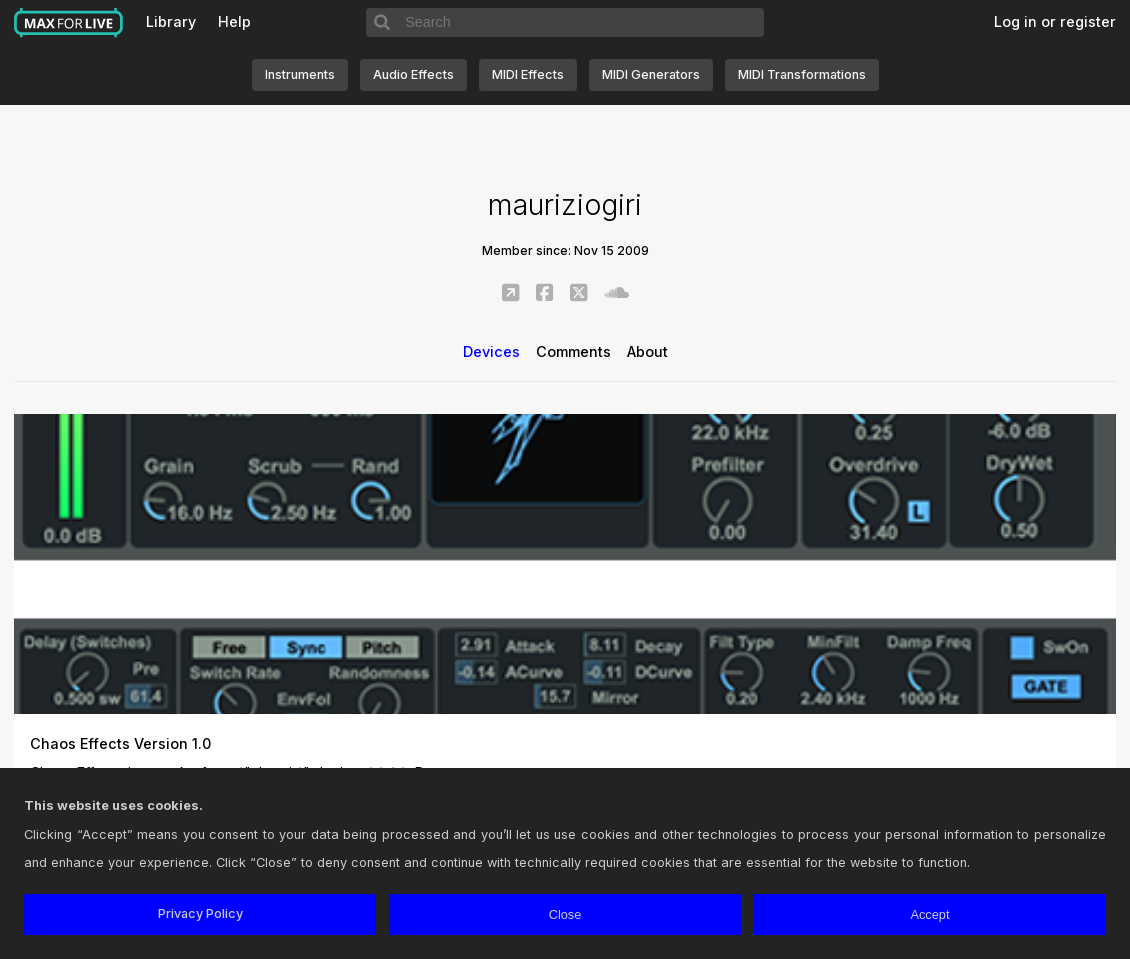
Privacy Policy (200, 913)
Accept (929, 914)
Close (565, 914)
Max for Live (69, 23)
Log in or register (1055, 21)
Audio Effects (413, 74)
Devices (491, 351)
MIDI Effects (528, 74)
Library (171, 21)
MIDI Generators (651, 74)
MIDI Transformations (802, 74)
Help (234, 21)
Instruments (300, 74)
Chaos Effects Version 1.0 (120, 743)
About (647, 351)
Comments (573, 351)
